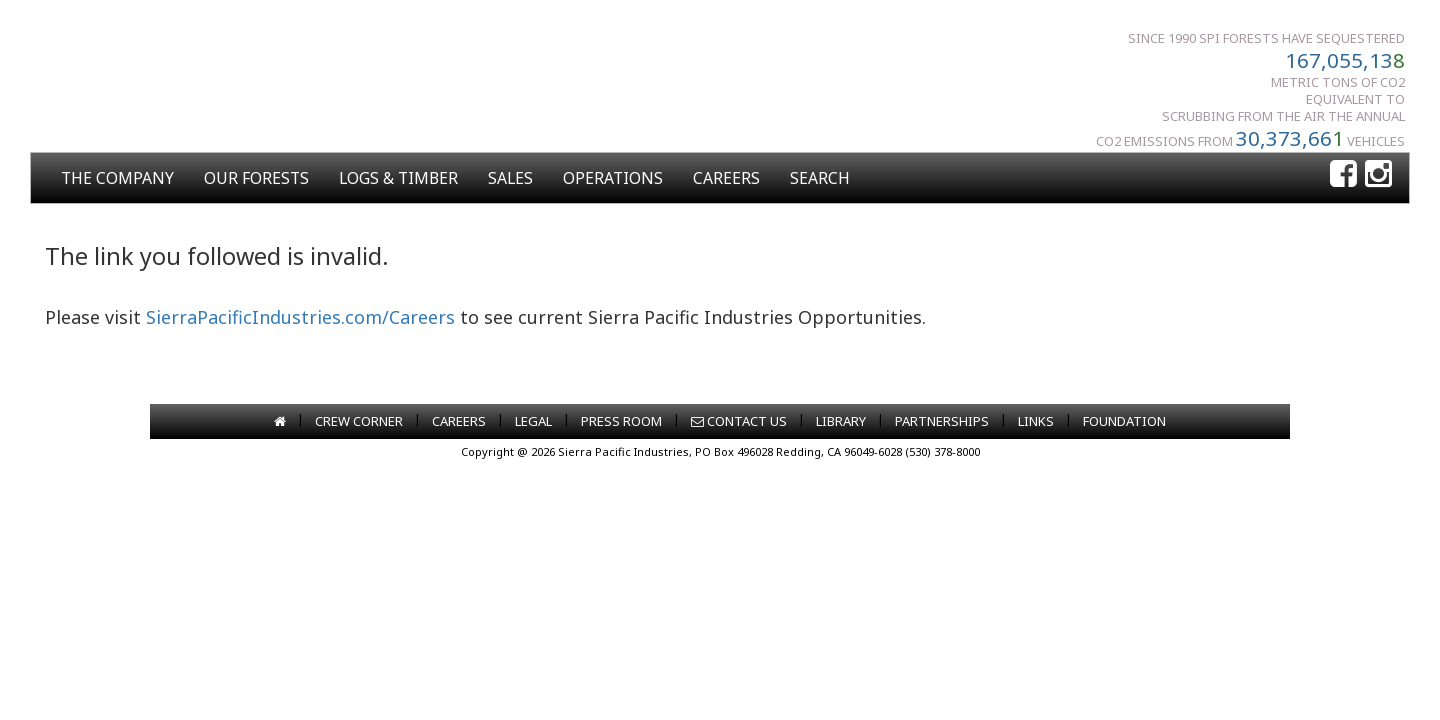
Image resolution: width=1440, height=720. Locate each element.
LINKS (1036, 421)
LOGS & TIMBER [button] (398, 178)
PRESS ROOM (621, 421)
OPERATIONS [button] (613, 178)
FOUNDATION (1124, 421)
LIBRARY (841, 421)
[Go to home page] (280, 421)
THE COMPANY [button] (117, 178)
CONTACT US (739, 421)
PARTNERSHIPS (942, 421)
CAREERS (726, 178)
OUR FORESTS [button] (256, 178)
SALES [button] (510, 178)
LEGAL (533, 421)
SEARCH (820, 178)
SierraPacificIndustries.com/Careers (300, 317)
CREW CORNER (359, 421)
